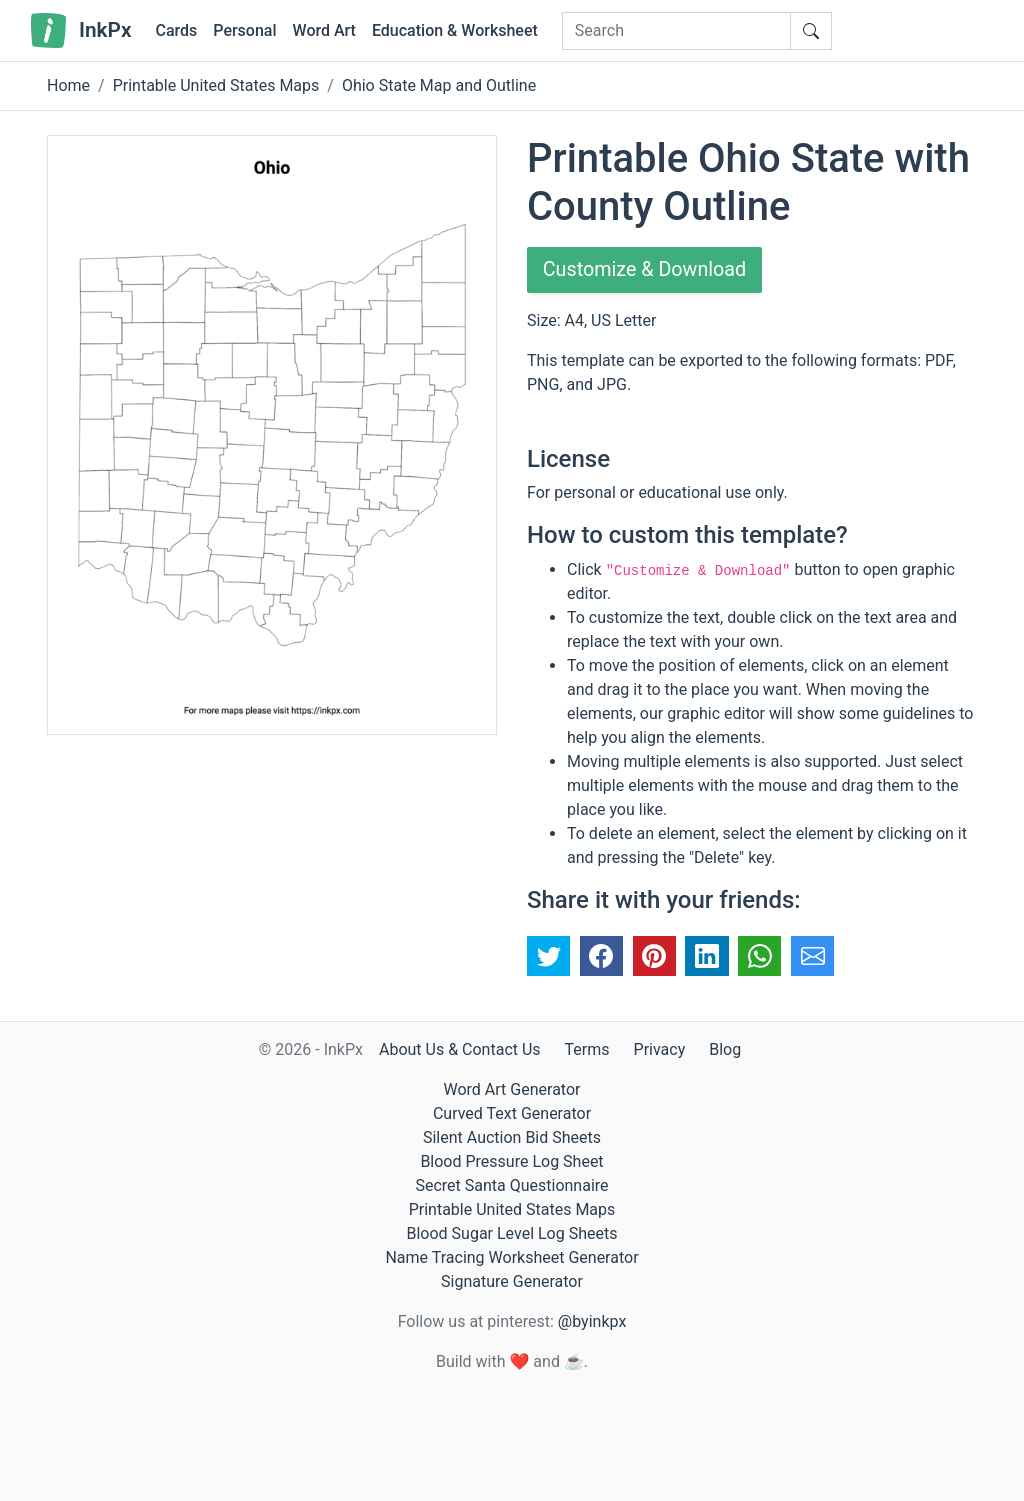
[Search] (676, 31)
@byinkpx (592, 1321)
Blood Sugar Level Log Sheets (512, 1233)
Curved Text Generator (512, 1113)
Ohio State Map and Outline (439, 85)
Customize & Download (646, 270)
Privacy (660, 1049)
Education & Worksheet (455, 30)
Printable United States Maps (216, 85)
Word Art (324, 30)
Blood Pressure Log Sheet (511, 1161)
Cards (176, 30)
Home (68, 85)
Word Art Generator (512, 1089)
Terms (587, 1049)
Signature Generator (512, 1281)
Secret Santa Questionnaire (511, 1185)
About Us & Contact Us (460, 1049)
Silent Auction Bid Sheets (512, 1137)
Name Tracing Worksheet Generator (511, 1257)
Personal (244, 30)
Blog (725, 1049)
